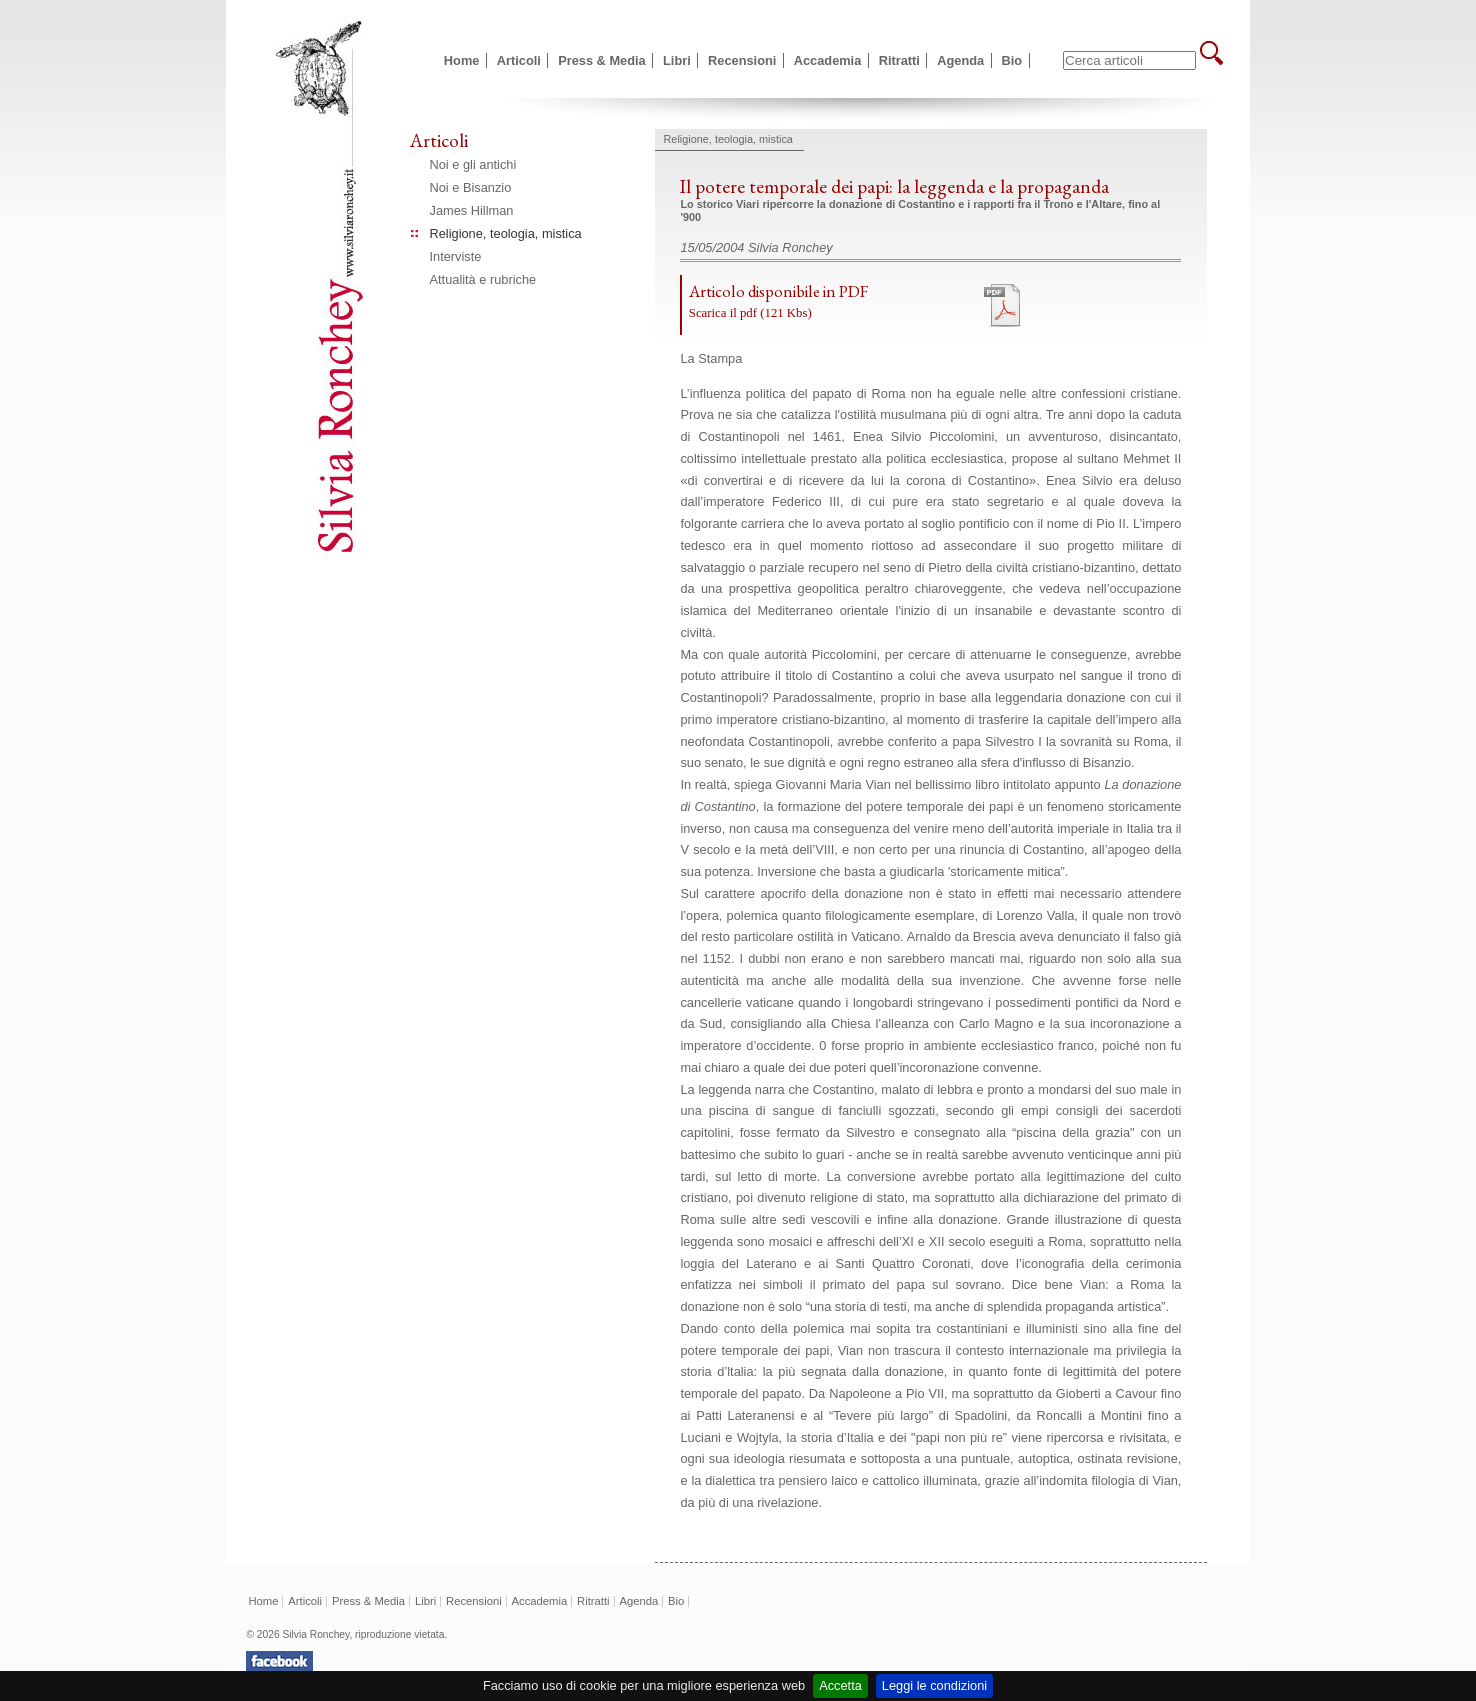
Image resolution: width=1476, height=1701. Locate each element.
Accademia (828, 60)
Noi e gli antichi (473, 164)
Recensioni (742, 60)
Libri (677, 60)
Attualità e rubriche (483, 279)
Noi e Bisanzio (471, 187)
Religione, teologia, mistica (506, 233)
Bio (1012, 60)
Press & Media (602, 60)
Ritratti (899, 60)
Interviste (456, 256)
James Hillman (472, 210)
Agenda (960, 60)
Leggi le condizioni (934, 1685)
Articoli (519, 60)
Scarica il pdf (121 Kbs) (750, 313)
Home (462, 60)
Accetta (840, 1685)
